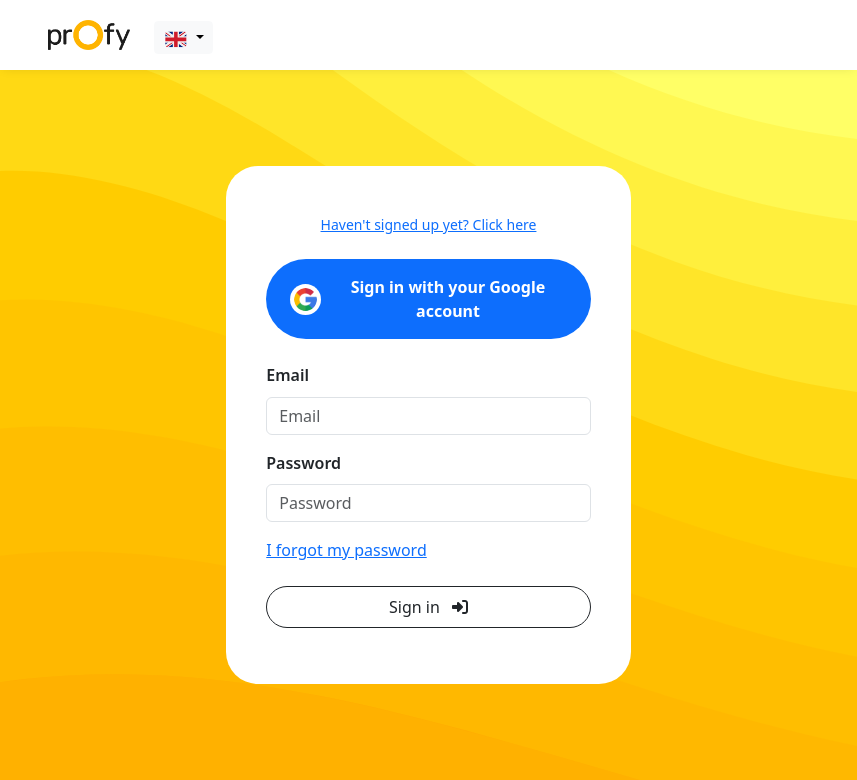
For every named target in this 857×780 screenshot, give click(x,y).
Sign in (428, 607)
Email (287, 375)
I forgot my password (346, 550)
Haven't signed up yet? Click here (429, 224)
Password (303, 463)
